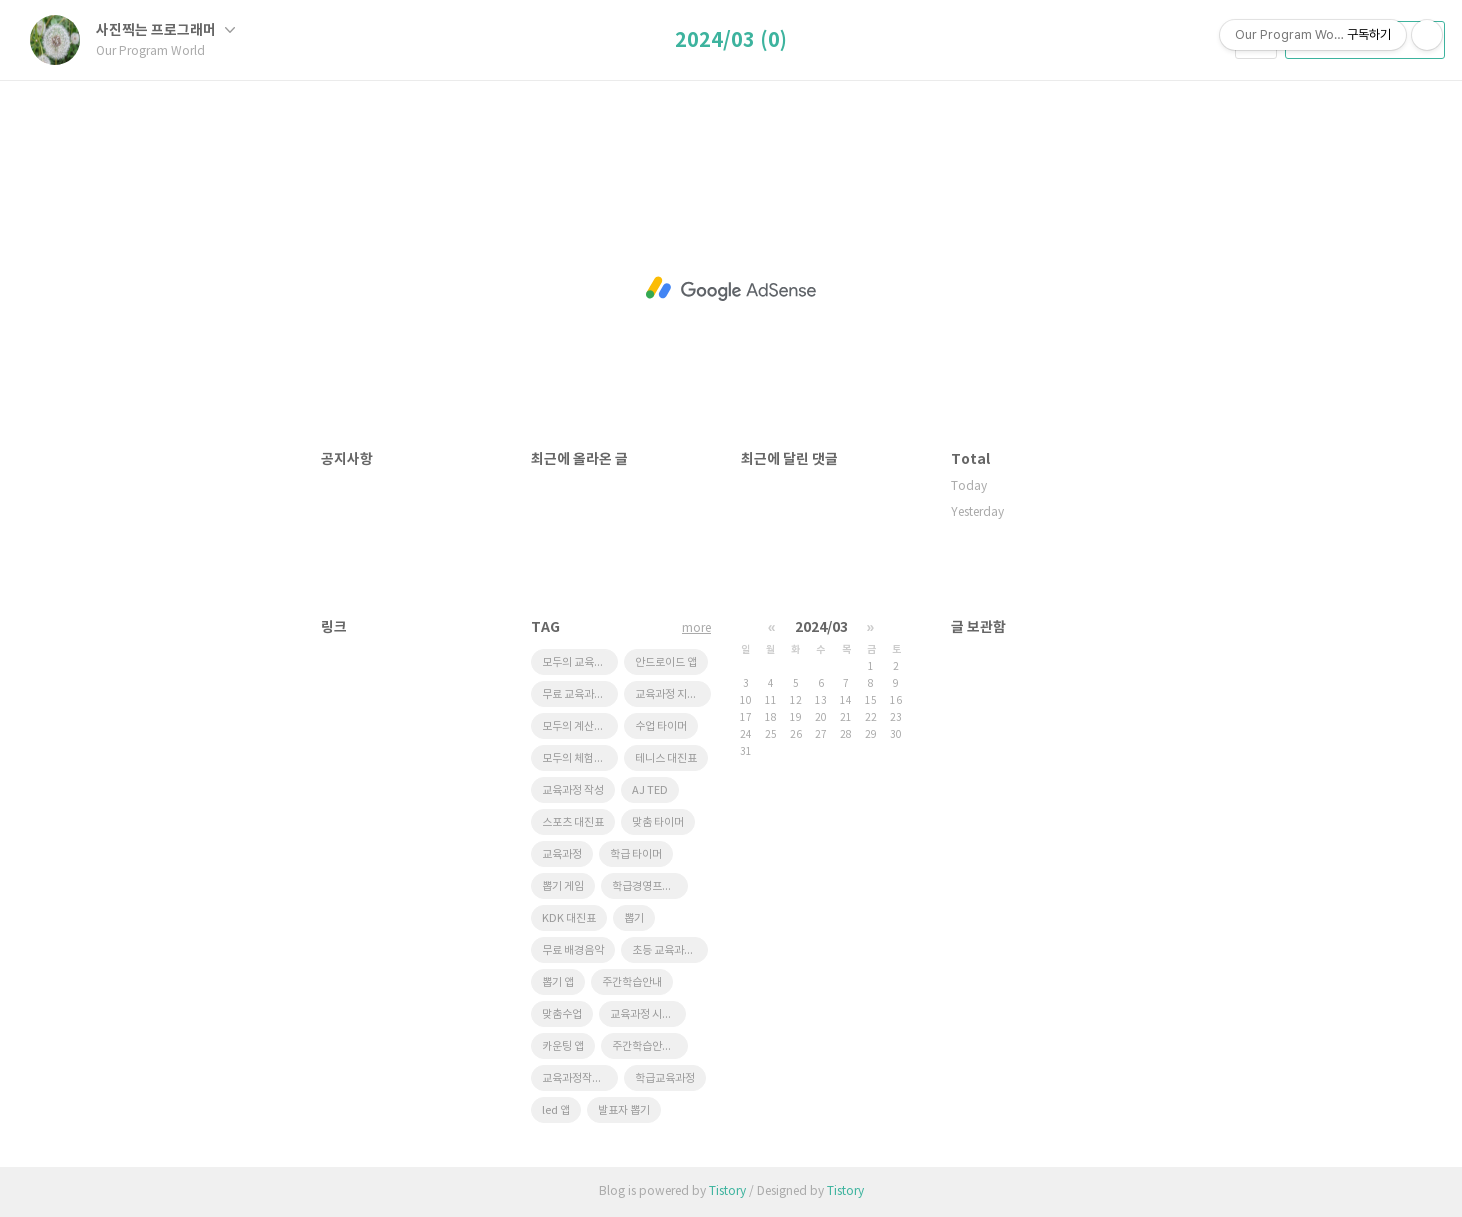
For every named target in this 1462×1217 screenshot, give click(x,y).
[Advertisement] (731, 289)
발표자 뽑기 (624, 1110)
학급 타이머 (636, 854)
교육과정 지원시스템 (673, 694)
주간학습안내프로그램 (650, 1046)
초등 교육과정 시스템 (670, 950)
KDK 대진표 (569, 918)
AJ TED (650, 790)
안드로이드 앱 (666, 662)
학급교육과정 (665, 1078)
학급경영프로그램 (650, 886)
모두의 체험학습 (578, 758)
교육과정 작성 (573, 790)
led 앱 (556, 1110)
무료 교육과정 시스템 (580, 694)
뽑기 (634, 918)
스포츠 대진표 (573, 822)
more (696, 628)
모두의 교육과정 (578, 662)
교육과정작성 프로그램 (580, 1078)
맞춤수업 (562, 1014)
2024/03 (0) (731, 41)
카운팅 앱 (563, 1046)
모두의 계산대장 (578, 726)
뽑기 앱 (558, 982)
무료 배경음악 (573, 950)
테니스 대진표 (666, 758)
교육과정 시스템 (646, 1014)
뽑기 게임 (563, 886)
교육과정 (562, 854)
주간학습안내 (632, 982)
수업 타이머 (661, 726)
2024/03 (821, 627)
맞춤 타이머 (658, 822)
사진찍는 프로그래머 (165, 30)
